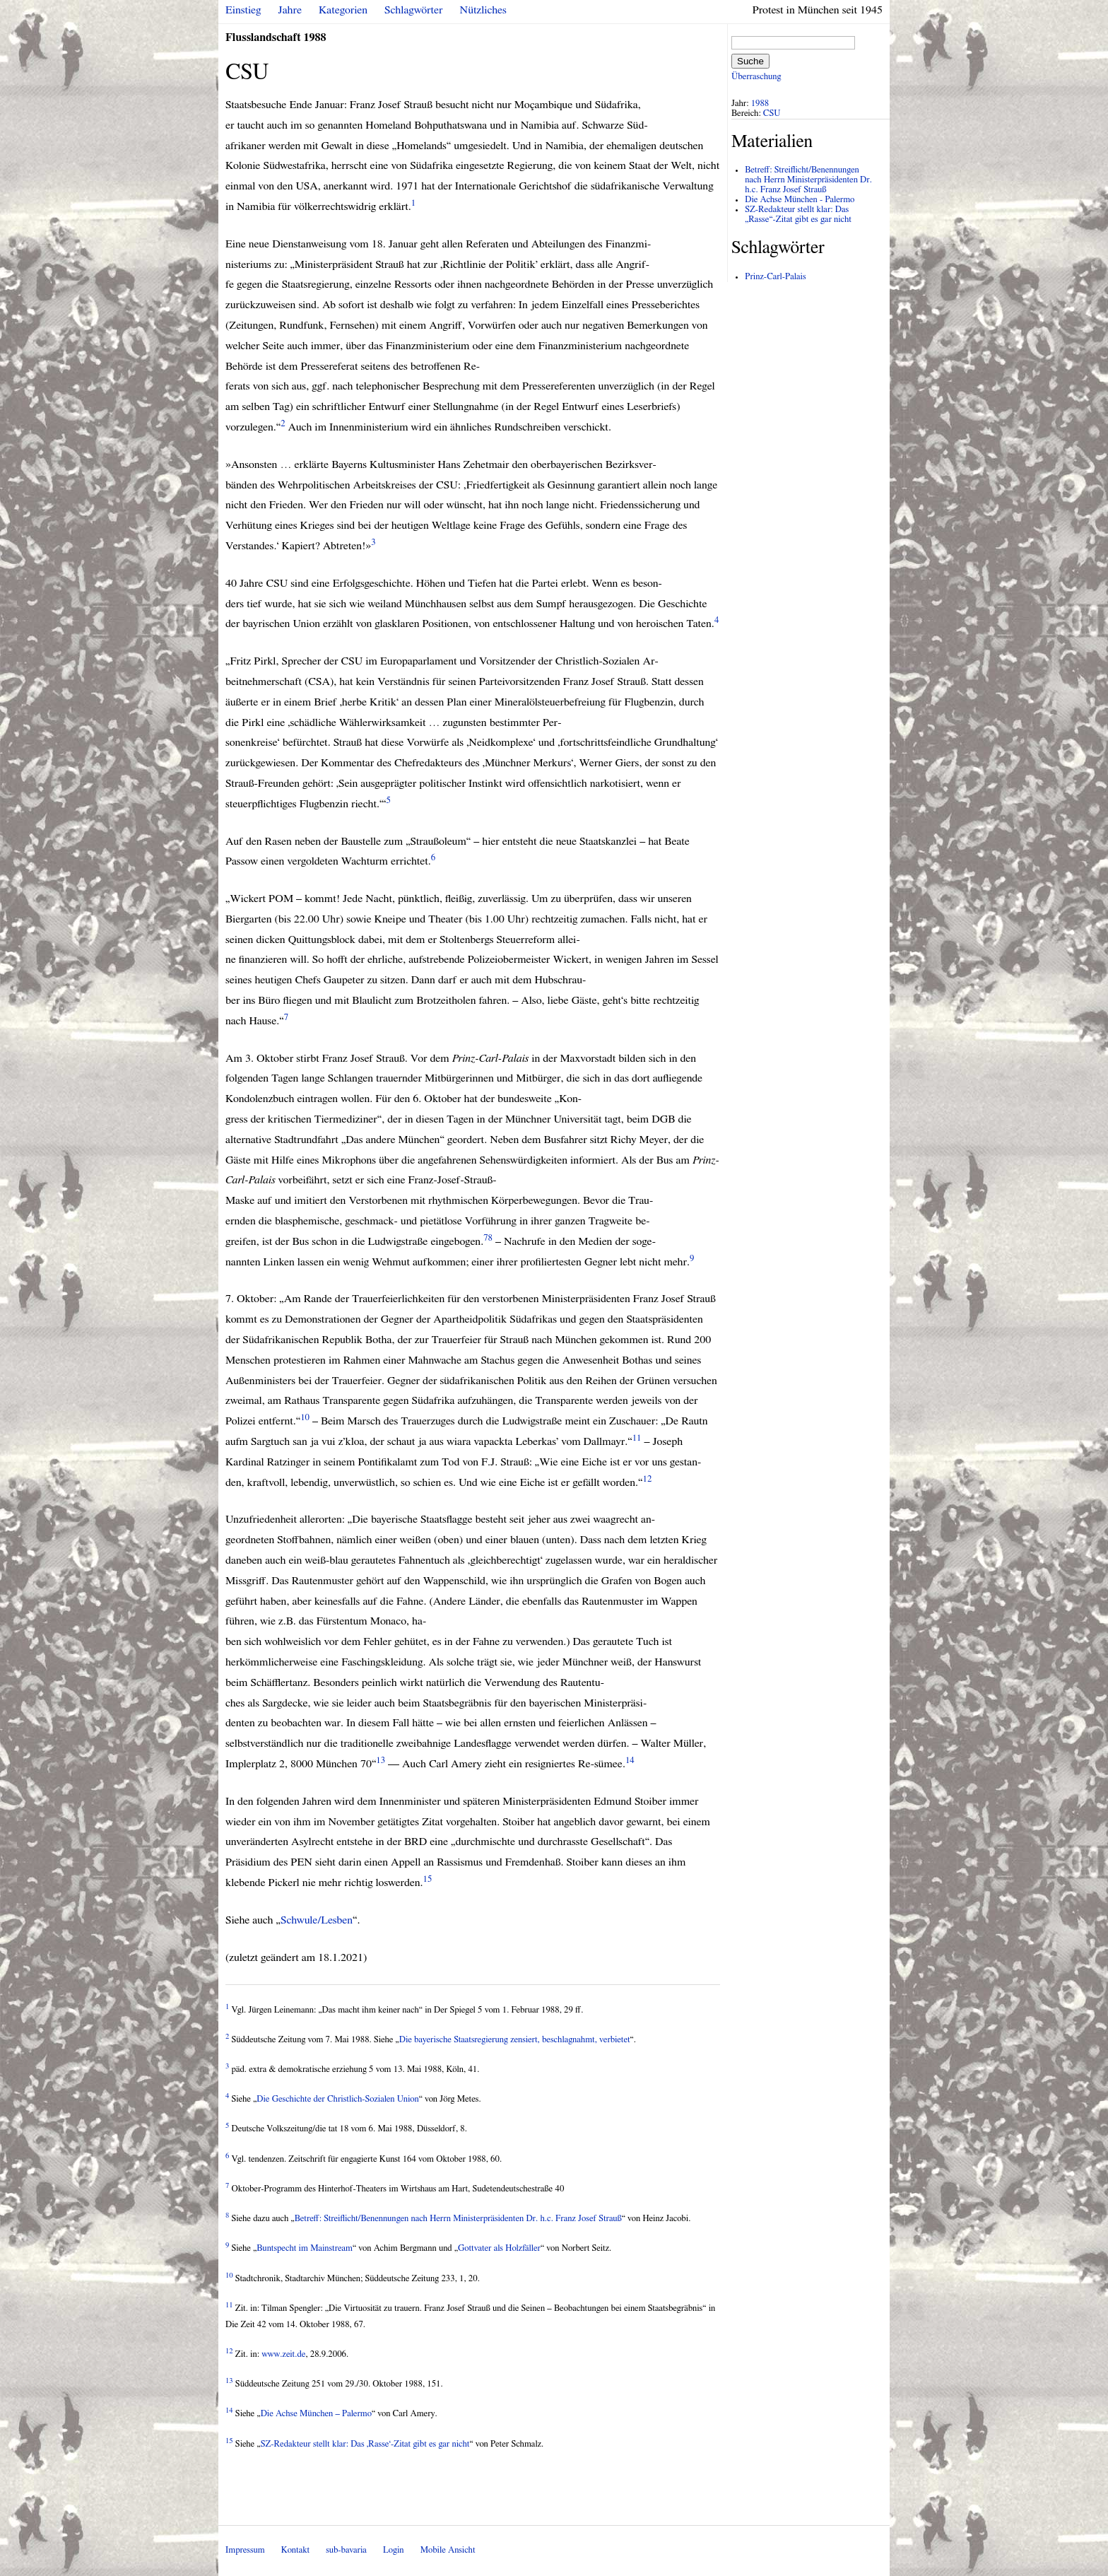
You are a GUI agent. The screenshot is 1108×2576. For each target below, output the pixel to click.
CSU (772, 113)
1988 (760, 103)
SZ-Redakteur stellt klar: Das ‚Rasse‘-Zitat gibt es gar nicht (365, 2444)
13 (380, 1760)
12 (647, 1478)
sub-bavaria (346, 2550)
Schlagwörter (413, 10)
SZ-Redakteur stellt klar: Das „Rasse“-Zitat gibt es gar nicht (798, 214)
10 (305, 1417)
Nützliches (483, 10)
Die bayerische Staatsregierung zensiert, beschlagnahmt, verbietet (514, 2039)
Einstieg (243, 10)
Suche (750, 61)
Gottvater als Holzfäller (499, 2248)
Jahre (290, 10)
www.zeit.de (283, 2354)
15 (427, 1879)
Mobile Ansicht (448, 2550)
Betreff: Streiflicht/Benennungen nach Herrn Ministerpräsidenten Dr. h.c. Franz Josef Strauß (458, 2218)
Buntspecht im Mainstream (305, 2248)
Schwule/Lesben (317, 1920)
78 (488, 1238)
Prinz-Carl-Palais (775, 276)
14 (630, 1760)
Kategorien (343, 10)
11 (637, 1438)
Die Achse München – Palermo (316, 2413)
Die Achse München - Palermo (799, 199)
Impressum (245, 2550)
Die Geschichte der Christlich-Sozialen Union (337, 2099)
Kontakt (295, 2550)
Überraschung (756, 76)
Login (393, 2550)
